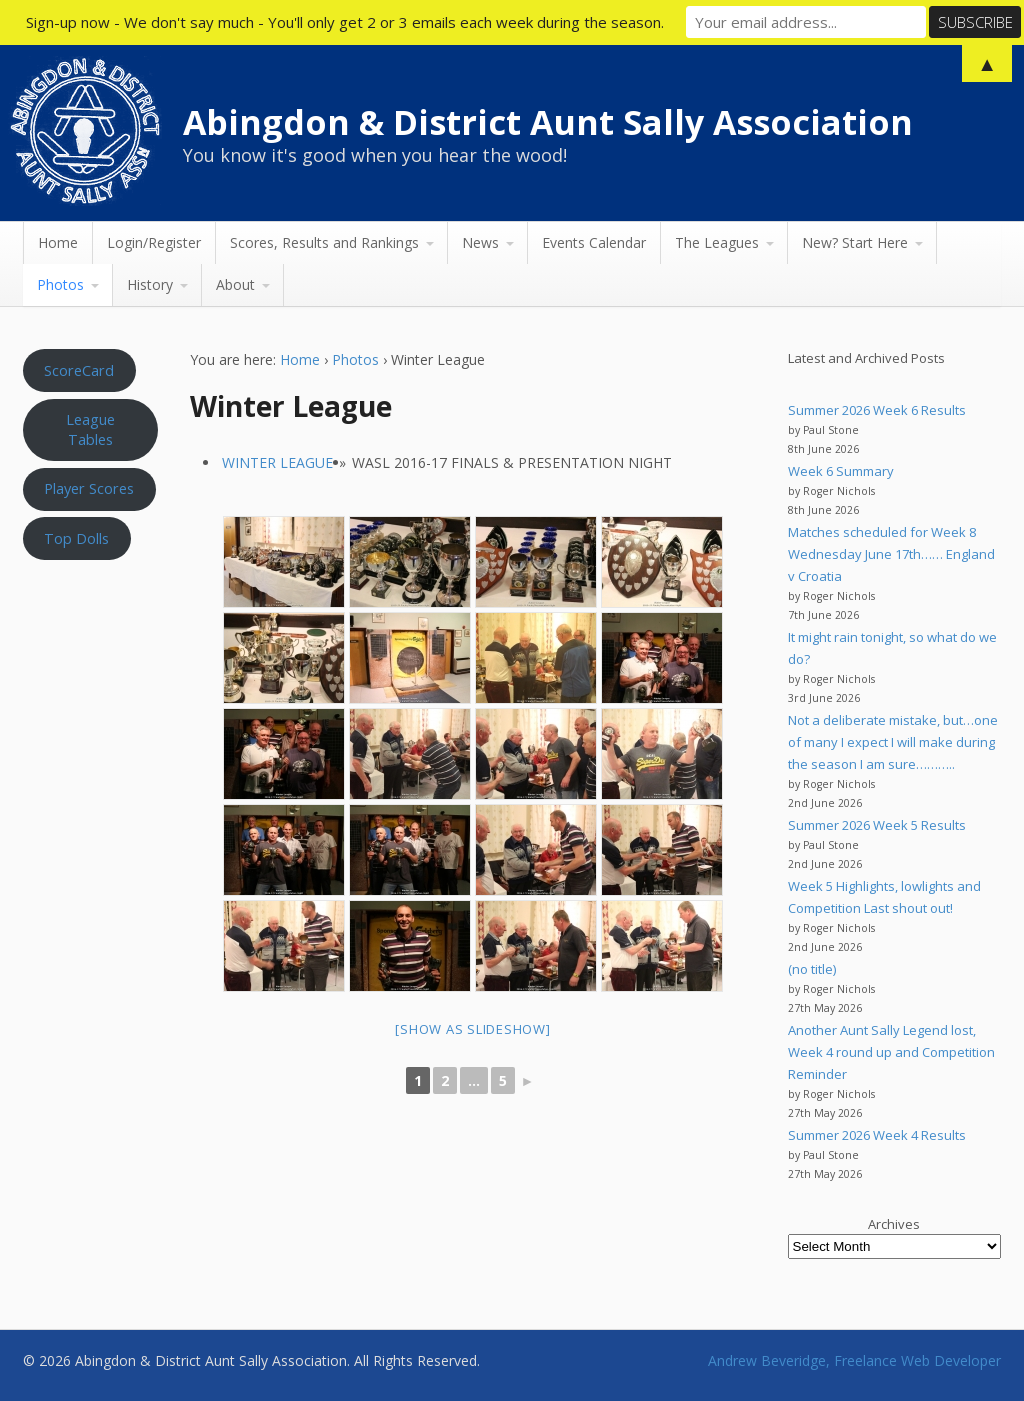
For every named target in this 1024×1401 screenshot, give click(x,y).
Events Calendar (594, 242)
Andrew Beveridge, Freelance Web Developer (854, 1360)
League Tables (90, 429)
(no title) (812, 969)
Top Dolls (76, 538)
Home (58, 242)
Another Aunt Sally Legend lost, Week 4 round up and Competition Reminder (891, 1052)
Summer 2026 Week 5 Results (877, 825)
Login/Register (154, 242)
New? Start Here (855, 242)
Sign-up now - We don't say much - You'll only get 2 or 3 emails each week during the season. (345, 22)
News (480, 242)
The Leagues (717, 242)
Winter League (277, 462)
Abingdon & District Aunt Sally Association (548, 122)
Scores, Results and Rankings (324, 242)
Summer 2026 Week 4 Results (877, 1135)
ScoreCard (79, 370)
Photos (60, 284)
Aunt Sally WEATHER (91, 665)
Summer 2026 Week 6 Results (877, 410)
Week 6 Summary (841, 471)
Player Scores (89, 488)
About (235, 284)
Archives (894, 1224)
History (150, 284)
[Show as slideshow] (472, 1029)
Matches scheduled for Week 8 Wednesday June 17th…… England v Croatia (891, 554)
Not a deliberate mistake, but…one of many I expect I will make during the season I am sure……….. (893, 742)
